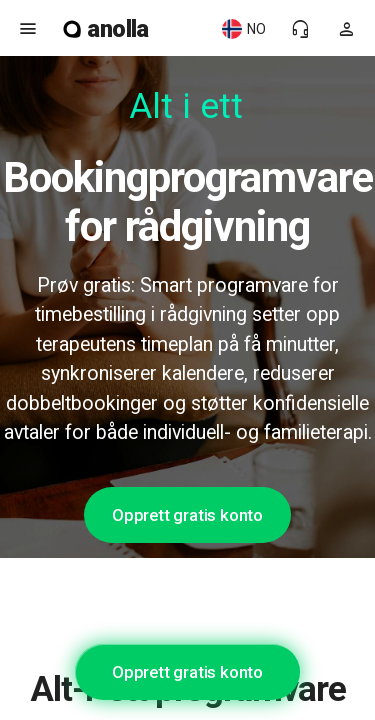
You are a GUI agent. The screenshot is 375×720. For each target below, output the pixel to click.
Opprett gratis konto (187, 515)
